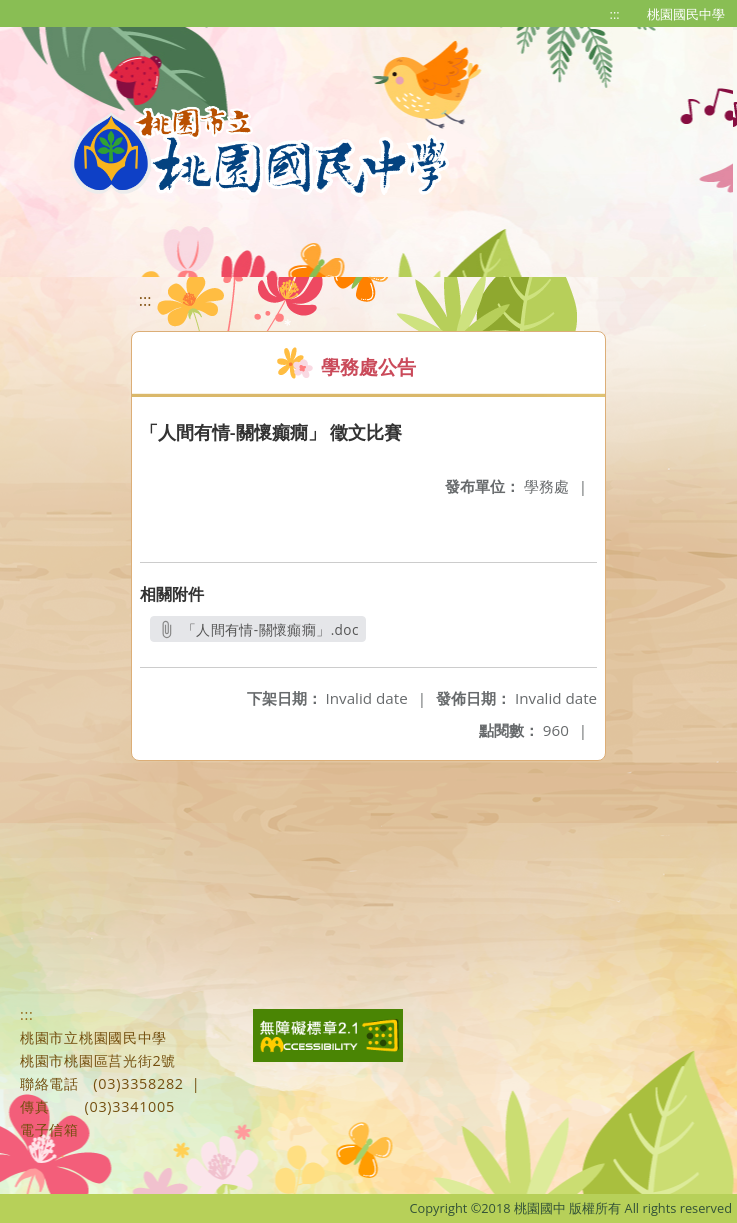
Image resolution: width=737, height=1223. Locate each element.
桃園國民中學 (686, 14)
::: (615, 14)
